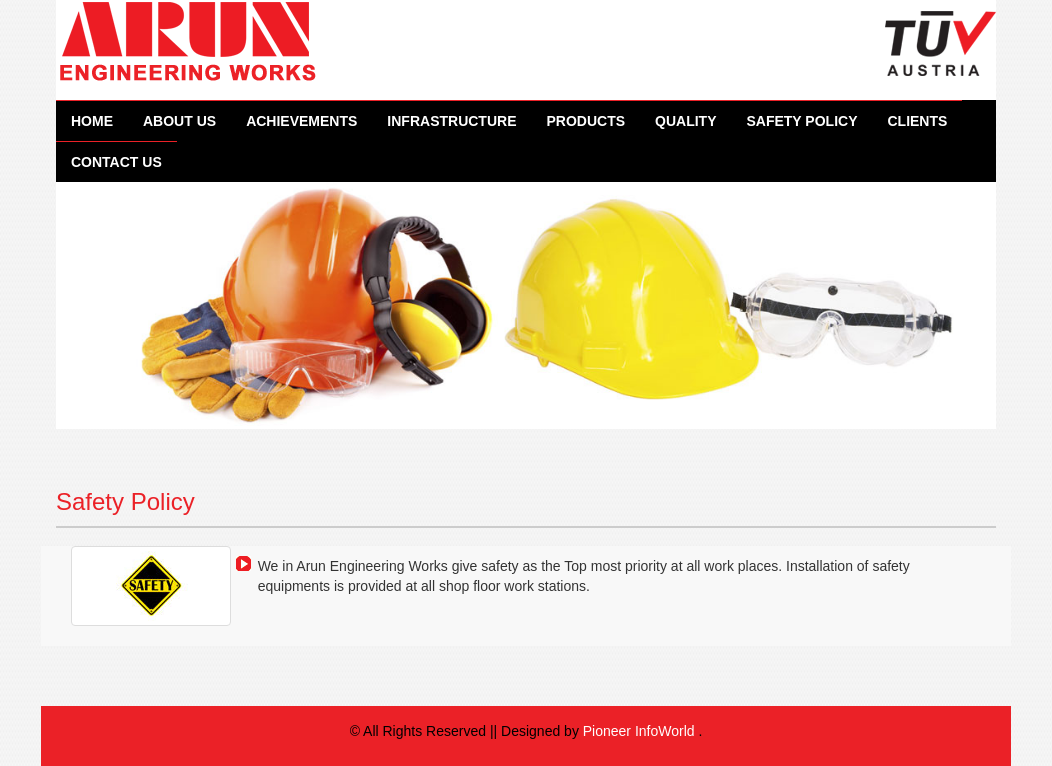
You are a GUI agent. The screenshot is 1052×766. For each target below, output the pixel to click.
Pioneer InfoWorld (639, 731)
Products (585, 121)
